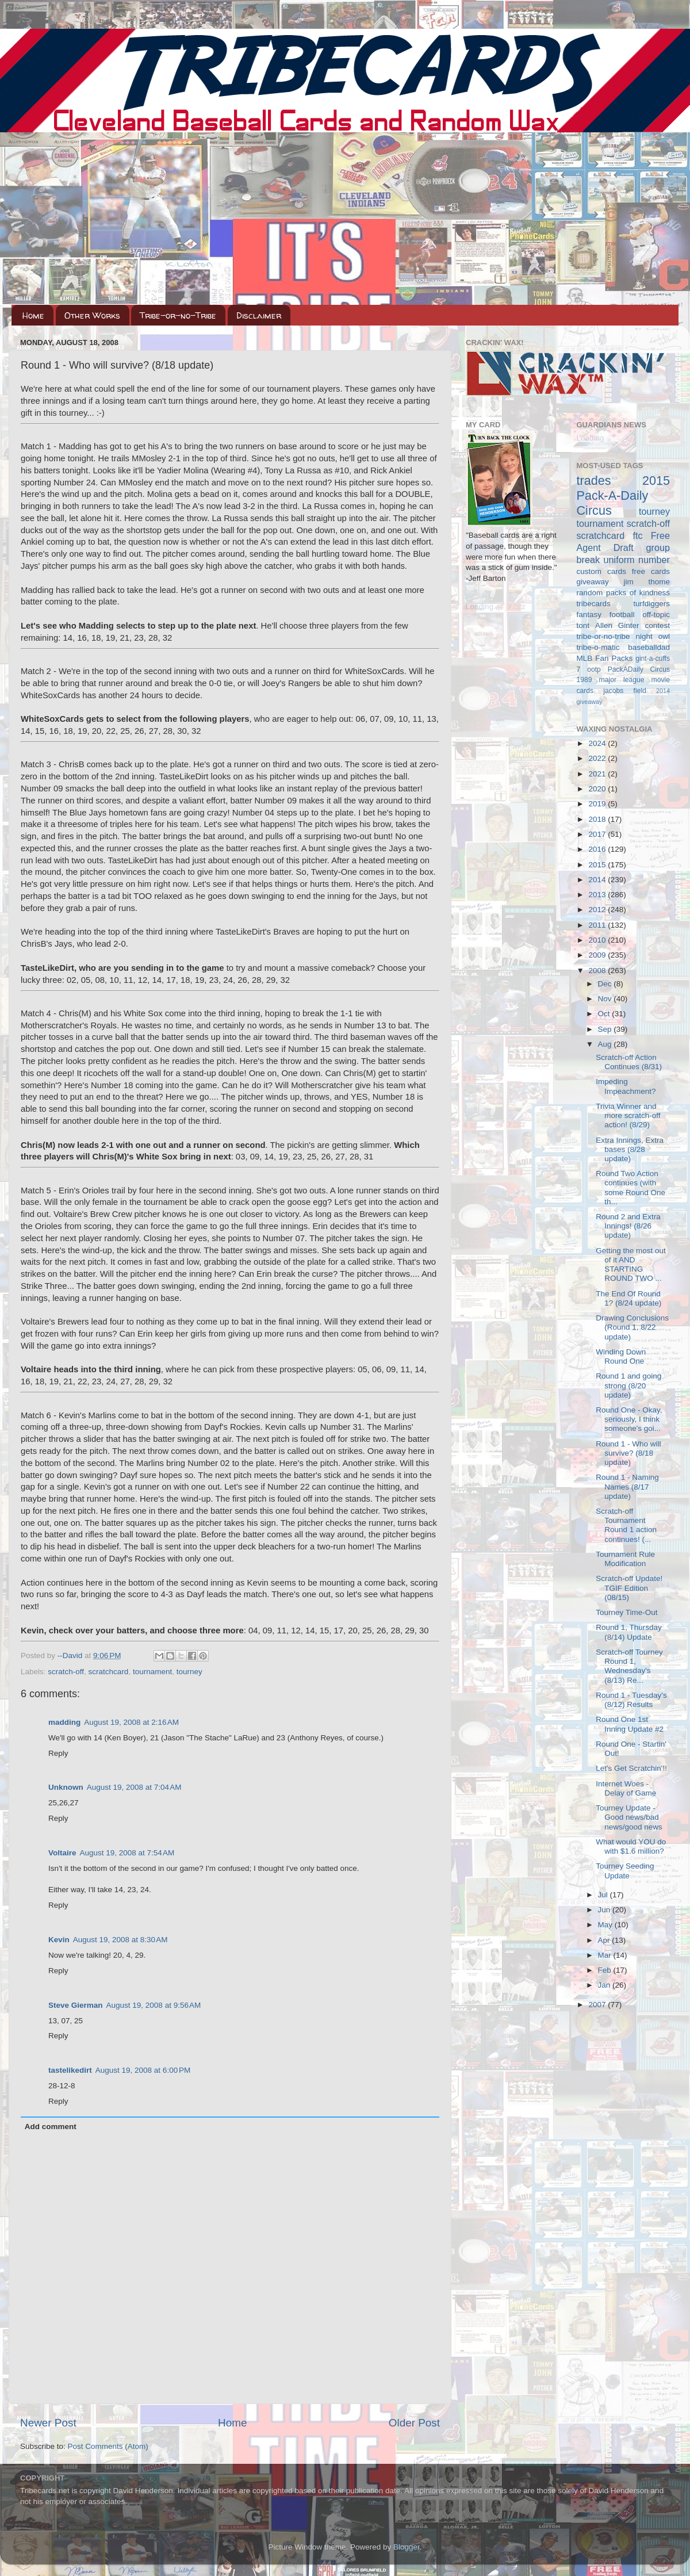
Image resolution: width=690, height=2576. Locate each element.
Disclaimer (258, 315)
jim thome (647, 581)
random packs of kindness (623, 592)
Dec (606, 983)
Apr (605, 1940)
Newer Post (48, 2423)
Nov (606, 998)
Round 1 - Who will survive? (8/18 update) (628, 1453)
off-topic (656, 614)
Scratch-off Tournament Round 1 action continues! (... (626, 1525)
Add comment (50, 2126)
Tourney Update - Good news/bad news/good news (629, 1817)
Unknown (65, 1787)
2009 (598, 955)
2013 (598, 894)
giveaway (593, 581)
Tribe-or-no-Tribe (178, 315)
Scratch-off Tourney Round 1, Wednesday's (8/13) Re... (629, 1666)
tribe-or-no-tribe (603, 636)
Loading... (483, 606)
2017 (598, 834)
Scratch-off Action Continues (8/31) (629, 1062)
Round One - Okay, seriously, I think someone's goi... (629, 1419)
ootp (594, 669)
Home (33, 315)
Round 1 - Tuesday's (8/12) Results (631, 1700)
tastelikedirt (70, 2070)
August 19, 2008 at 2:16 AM (131, 1722)
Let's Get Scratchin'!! (631, 1768)
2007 (598, 2004)
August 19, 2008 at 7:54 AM (127, 1852)
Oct (605, 1013)
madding (64, 1722)
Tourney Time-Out (626, 1612)
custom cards (601, 571)
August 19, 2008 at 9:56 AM (153, 2005)
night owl (653, 636)
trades (594, 480)
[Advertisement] (345, 218)
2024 (598, 743)
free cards (651, 571)
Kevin (59, 1939)
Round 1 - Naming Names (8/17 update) (627, 1486)
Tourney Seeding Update (625, 1871)
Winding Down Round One (621, 1356)
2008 (598, 970)
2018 (598, 819)
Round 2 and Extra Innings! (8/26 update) (628, 1225)
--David (71, 1655)
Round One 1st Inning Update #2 (630, 1724)
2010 (598, 940)
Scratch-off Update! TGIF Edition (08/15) (629, 1587)
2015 (598, 864)
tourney (189, 1671)
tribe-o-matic (598, 647)
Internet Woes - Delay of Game (626, 1788)
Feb (606, 1970)
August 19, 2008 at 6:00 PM (143, 2070)
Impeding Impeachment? (626, 1086)
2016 (598, 849)
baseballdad (649, 647)
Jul (604, 1894)
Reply (58, 1753)
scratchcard (109, 1671)
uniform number (637, 559)
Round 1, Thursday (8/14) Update (629, 1632)
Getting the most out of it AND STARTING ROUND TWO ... (631, 1264)
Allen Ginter (617, 625)
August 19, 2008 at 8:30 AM (120, 1939)
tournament (152, 1671)
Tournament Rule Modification (625, 1559)
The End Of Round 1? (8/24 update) (628, 1298)
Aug (606, 1044)
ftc (637, 535)
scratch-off (66, 1671)
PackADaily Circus (639, 669)
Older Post (414, 2423)
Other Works (92, 315)
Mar (606, 1955)
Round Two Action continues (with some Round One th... (630, 1187)
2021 (598, 774)
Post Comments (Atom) (108, 2446)
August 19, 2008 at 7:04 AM (134, 1787)
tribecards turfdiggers (623, 603)
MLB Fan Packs (605, 658)
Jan (605, 1985)
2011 (598, 925)
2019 (598, 803)
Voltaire (62, 1852)
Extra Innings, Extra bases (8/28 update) (630, 1149)
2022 (598, 758)
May (606, 1924)
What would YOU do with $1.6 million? (631, 1846)
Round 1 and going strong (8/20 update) (628, 1385)
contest (657, 625)
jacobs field (624, 691)
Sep (606, 1029)
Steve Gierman (75, 2005)
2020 (598, 788)
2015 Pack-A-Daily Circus (623, 495)
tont (583, 625)
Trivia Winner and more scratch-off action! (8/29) (628, 1115)
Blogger (406, 2547)
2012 (598, 909)
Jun (605, 1909)
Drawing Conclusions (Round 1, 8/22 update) (632, 1327)
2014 (598, 879)
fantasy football (606, 614)
